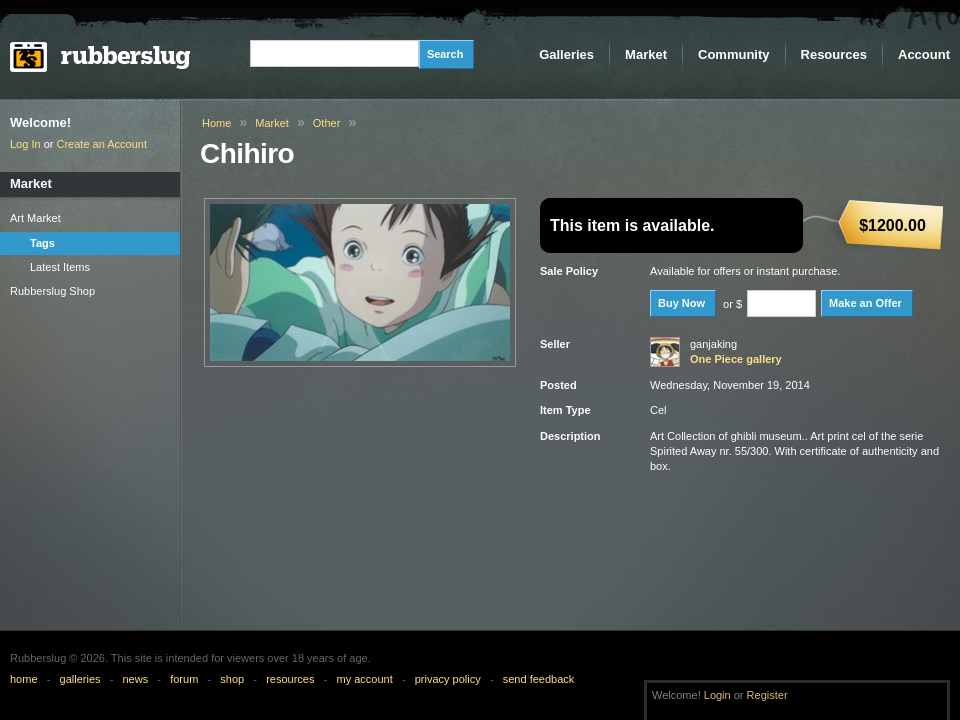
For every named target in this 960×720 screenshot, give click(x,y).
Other (327, 123)
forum (184, 679)
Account (924, 54)
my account (364, 679)
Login (717, 695)
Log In (25, 144)
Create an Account (102, 144)
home (24, 679)
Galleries (566, 54)
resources (290, 679)
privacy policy (448, 679)
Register (767, 695)
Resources (834, 54)
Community (734, 54)
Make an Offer (865, 303)
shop (232, 679)
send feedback (539, 679)
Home (216, 123)
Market (646, 54)
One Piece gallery (736, 359)
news (136, 679)
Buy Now (681, 303)
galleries (80, 679)
